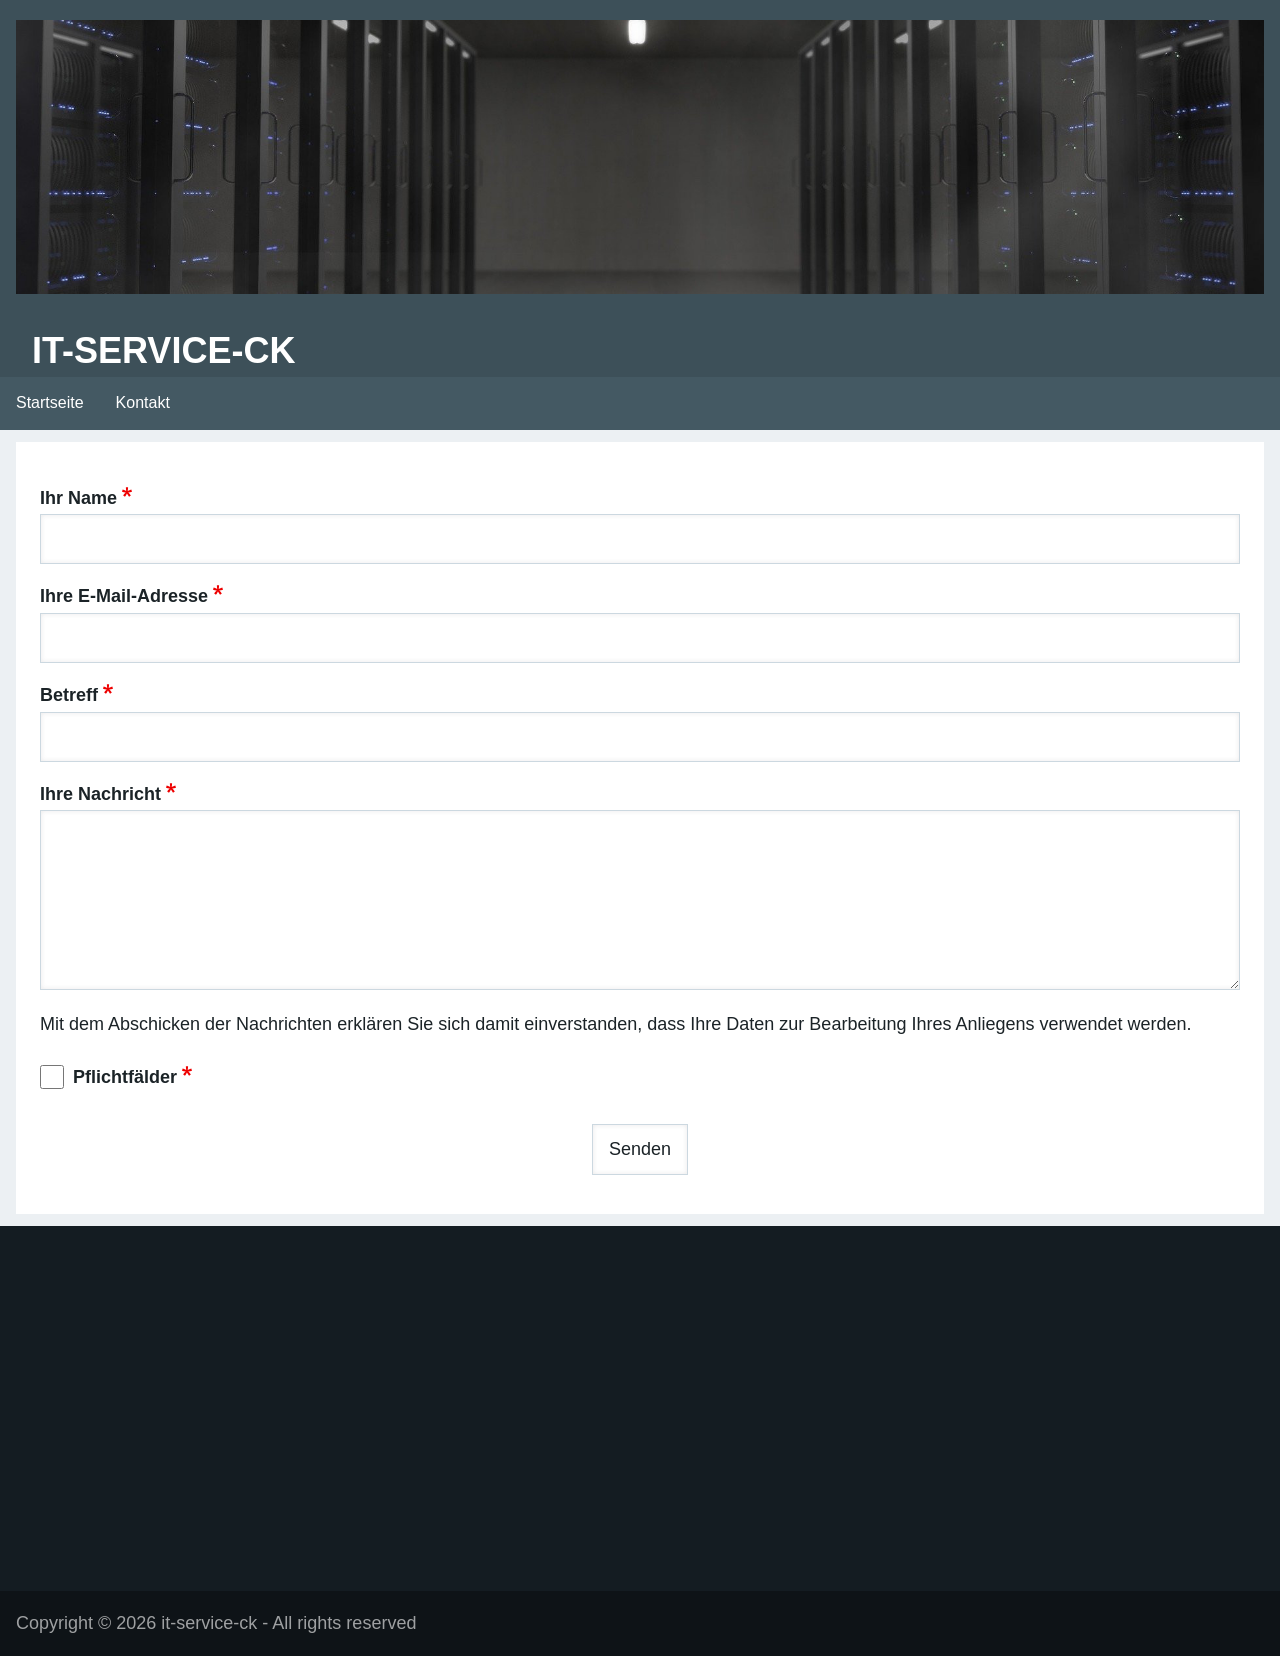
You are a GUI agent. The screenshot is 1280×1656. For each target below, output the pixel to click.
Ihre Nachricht (100, 794)
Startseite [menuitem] (50, 402)
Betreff (69, 695)
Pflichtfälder (125, 1077)
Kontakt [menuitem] (143, 402)
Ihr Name (78, 498)
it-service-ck (163, 350)
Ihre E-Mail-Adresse (124, 596)
